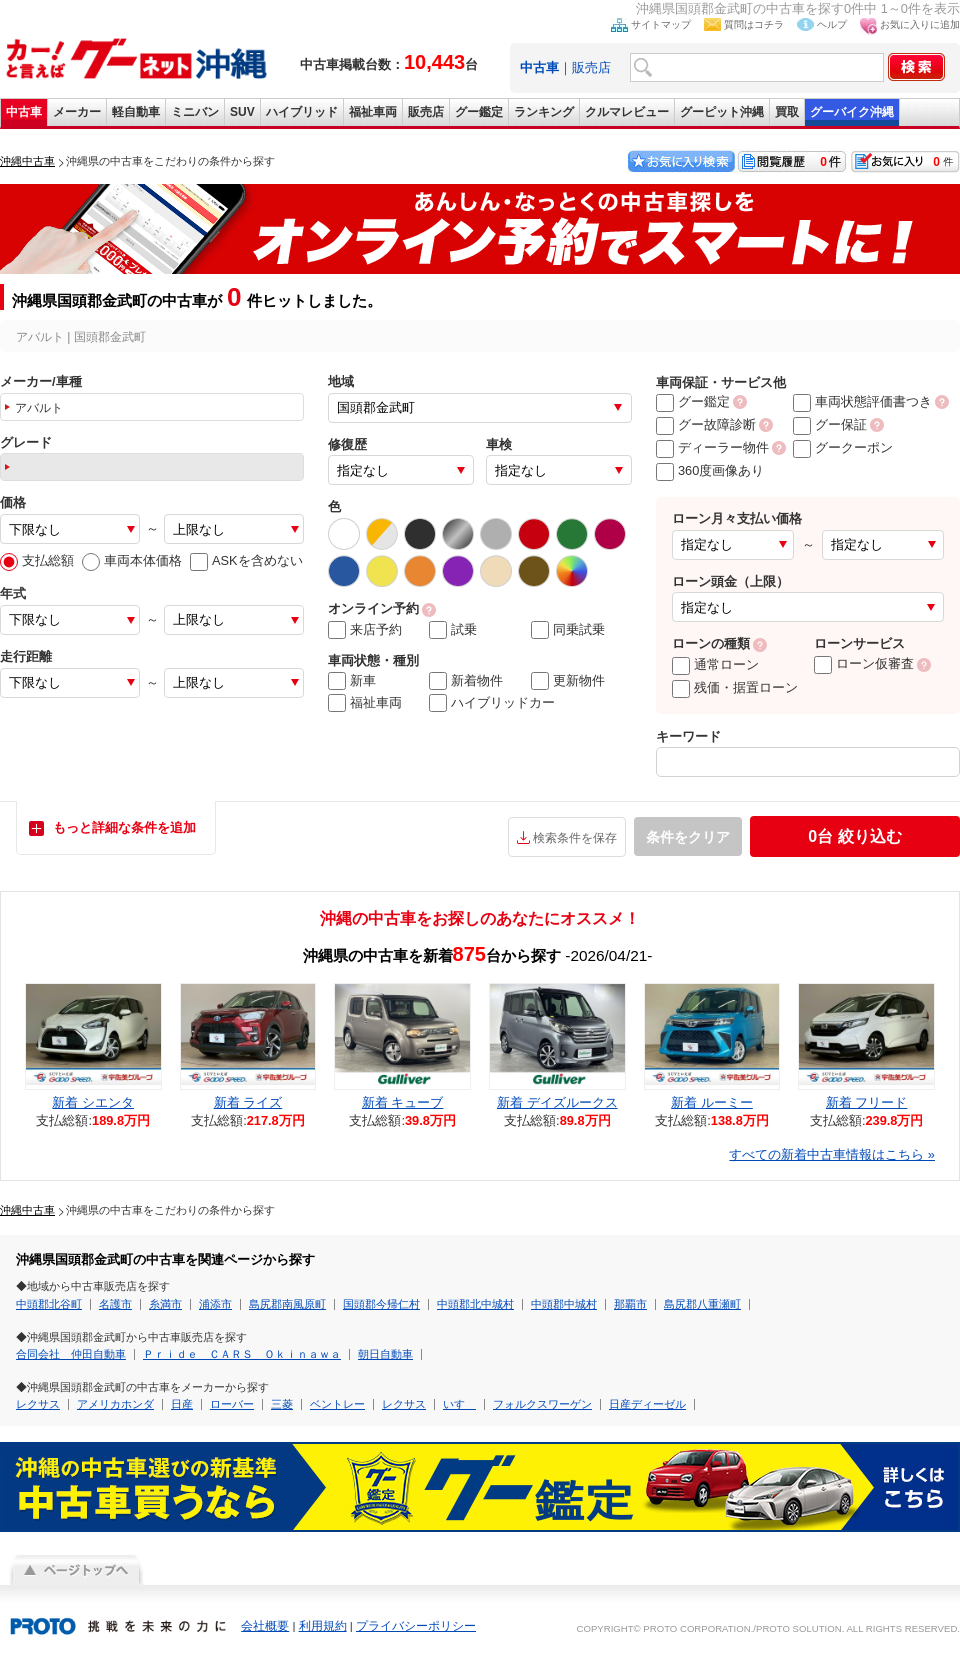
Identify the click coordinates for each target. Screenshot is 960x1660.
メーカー (77, 112)
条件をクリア (688, 837)
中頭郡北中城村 (475, 1304)
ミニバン (195, 112)
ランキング (544, 112)
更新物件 (568, 681)
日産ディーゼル (647, 1404)
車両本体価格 (132, 560)
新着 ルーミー (712, 1102)
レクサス (38, 1404)
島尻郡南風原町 (287, 1304)
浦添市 (215, 1304)
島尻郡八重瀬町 (702, 1304)
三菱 (282, 1404)
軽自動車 (136, 112)
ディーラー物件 (712, 447)
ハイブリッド (302, 112)
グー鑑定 (479, 112)
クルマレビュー (627, 112)
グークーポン (843, 447)
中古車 (24, 112)
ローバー (232, 1404)
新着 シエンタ (93, 1102)
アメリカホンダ (115, 1404)
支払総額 (37, 560)
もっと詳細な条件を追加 (124, 827)
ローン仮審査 (864, 663)
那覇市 (630, 1304)
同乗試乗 (568, 630)
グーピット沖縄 (722, 112)
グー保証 (830, 424)
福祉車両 (373, 112)
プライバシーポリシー (416, 1626)
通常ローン (715, 664)
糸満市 (165, 1304)
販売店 (591, 67)
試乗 (453, 630)
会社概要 (265, 1626)
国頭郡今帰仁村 (381, 1304)
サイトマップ (661, 24)
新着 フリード (867, 1102)
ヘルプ (832, 24)
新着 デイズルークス (557, 1102)
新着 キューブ (403, 1102)
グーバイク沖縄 (852, 112)
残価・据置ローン (735, 687)
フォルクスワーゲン (542, 1404)
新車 (352, 681)
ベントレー (337, 1404)
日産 (182, 1404)
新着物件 (466, 681)
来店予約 (365, 630)
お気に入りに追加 (920, 24)
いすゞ (459, 1404)
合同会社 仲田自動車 (71, 1354)
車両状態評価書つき (862, 401)
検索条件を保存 (575, 838)
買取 (787, 112)
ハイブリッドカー (492, 703)
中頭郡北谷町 (49, 1304)
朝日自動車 (385, 1354)
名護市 (115, 1304)
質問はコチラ (754, 24)
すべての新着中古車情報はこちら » (832, 1154)
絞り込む (854, 836)
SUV (242, 112)
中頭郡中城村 (564, 1304)
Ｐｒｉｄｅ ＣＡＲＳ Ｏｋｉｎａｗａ (242, 1354)
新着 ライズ (248, 1102)
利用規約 (323, 1626)
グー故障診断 (706, 424)
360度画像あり (710, 470)
